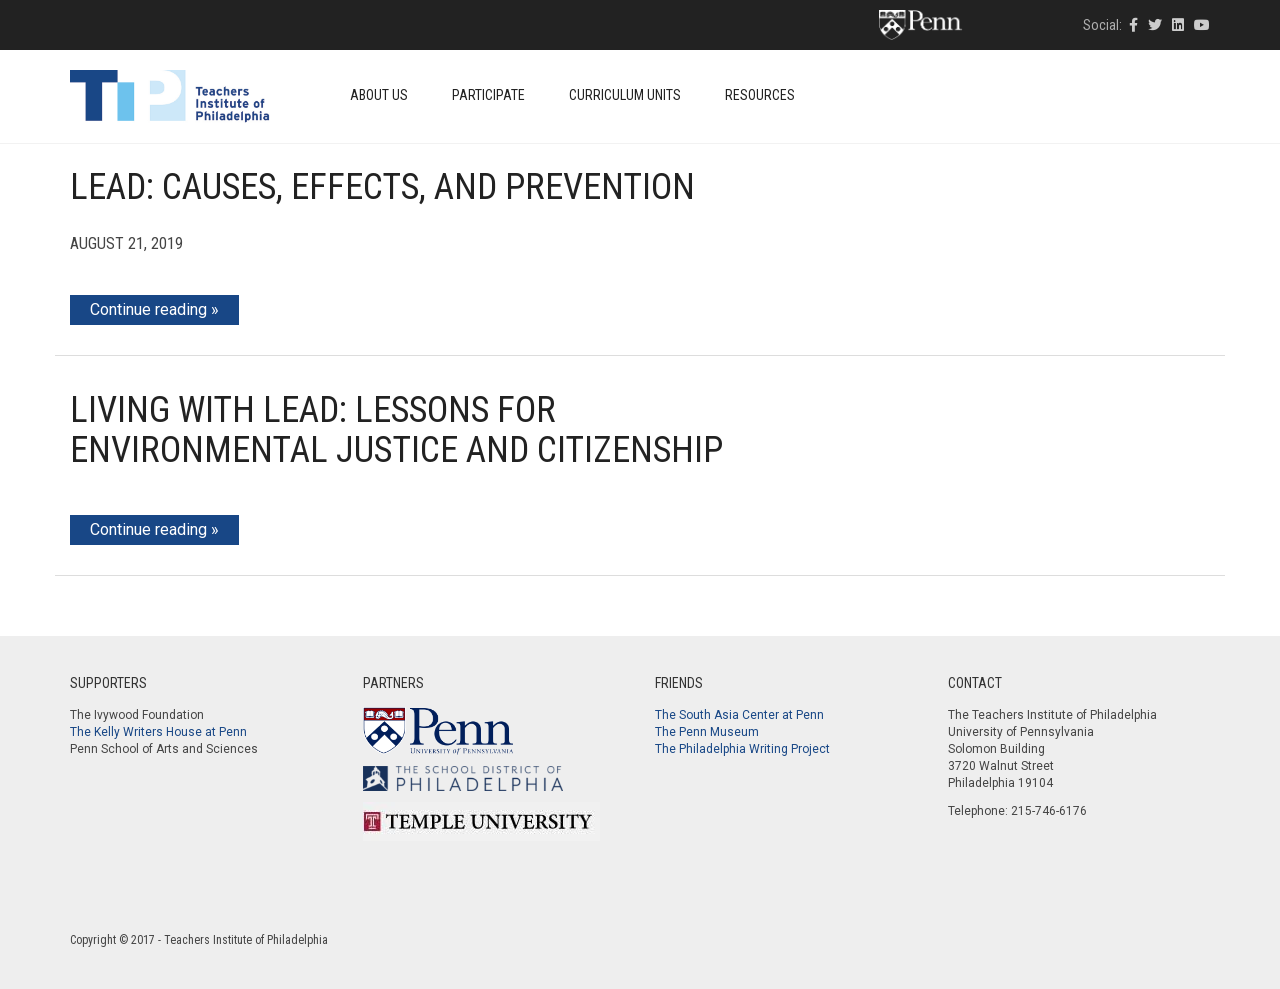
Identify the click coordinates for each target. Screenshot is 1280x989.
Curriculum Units (625, 95)
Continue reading (148, 309)
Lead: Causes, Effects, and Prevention (382, 187)
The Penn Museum (707, 732)
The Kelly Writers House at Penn (158, 732)
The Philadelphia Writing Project (742, 749)
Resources (760, 95)
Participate (488, 95)
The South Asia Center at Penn (739, 715)
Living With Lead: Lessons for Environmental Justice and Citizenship (396, 430)
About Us (379, 95)
